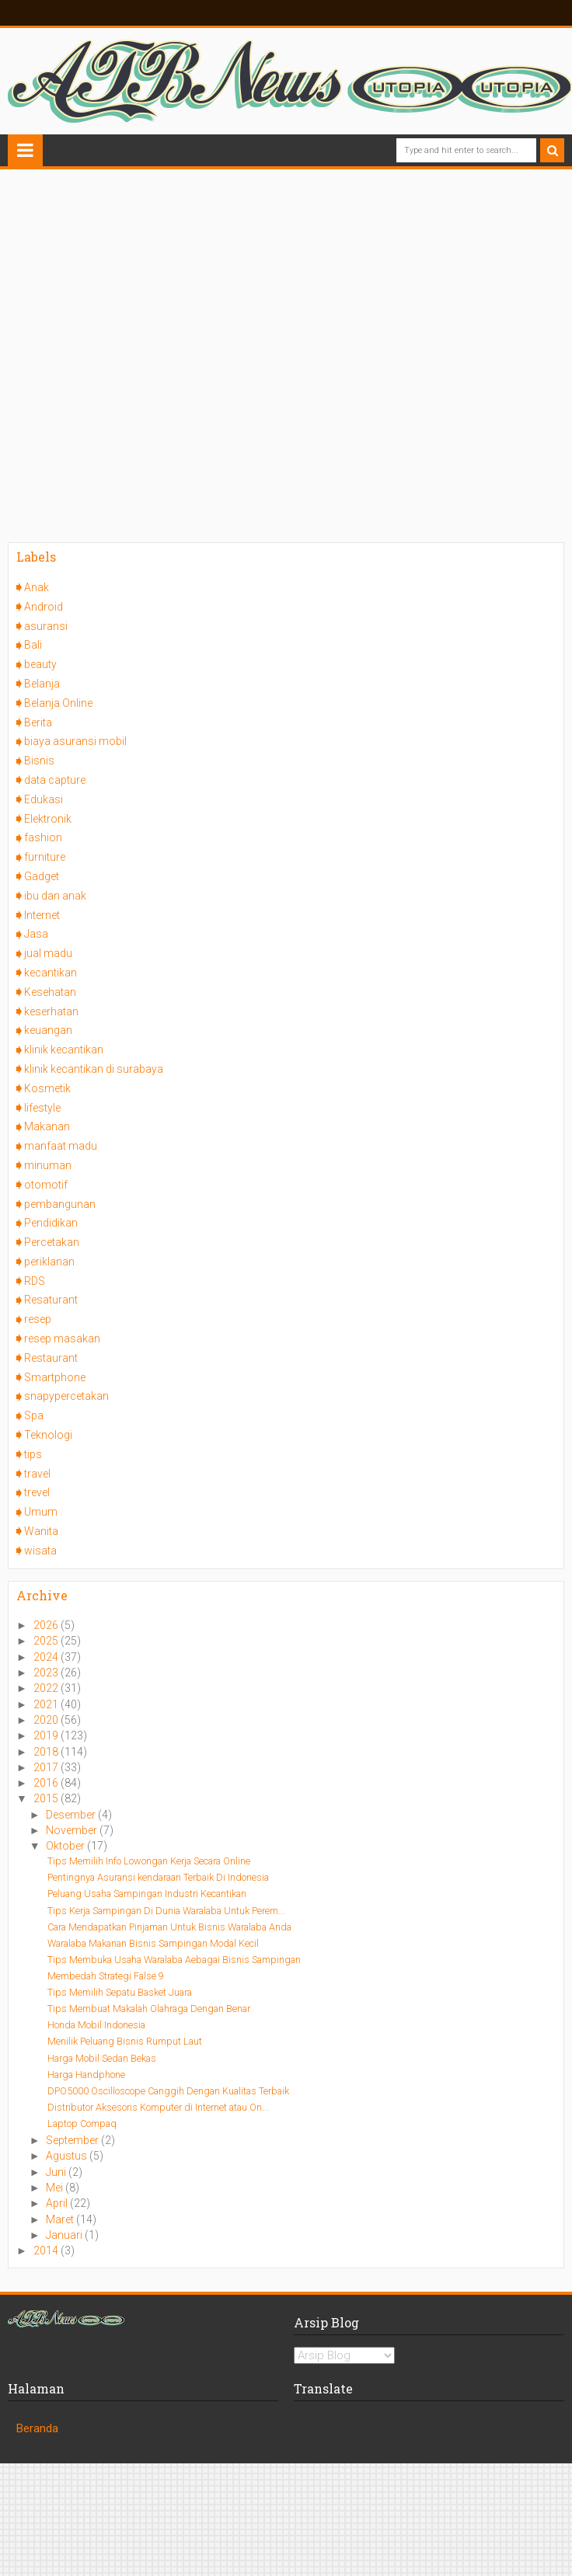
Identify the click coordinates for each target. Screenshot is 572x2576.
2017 (47, 1767)
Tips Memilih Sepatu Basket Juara (119, 1992)
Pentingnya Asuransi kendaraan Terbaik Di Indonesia (158, 1877)
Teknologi (48, 1435)
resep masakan (62, 1338)
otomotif (46, 1184)
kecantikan (50, 972)
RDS (34, 1281)
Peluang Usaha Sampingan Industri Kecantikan (146, 1893)
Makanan (47, 1126)
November (72, 1830)
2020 (47, 1720)
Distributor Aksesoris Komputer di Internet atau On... (158, 2107)
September (73, 2140)
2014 (47, 2250)
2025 (47, 1640)
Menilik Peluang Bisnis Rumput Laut (124, 2041)
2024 (47, 1657)
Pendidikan (51, 1223)
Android (43, 606)
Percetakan (51, 1242)
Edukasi (43, 799)
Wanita (41, 1531)
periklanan (49, 1261)
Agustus (67, 2156)
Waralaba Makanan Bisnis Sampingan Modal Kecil (153, 1943)
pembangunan (60, 1204)
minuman (48, 1165)
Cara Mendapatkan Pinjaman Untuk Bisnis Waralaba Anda (169, 1927)
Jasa (36, 934)
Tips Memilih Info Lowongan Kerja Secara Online (148, 1861)
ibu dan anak (55, 895)
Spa (34, 1415)
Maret (61, 2219)
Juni (57, 2172)
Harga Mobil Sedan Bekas (101, 2058)
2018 (47, 1752)
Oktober (66, 1846)
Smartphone (54, 1377)
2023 (47, 1672)
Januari (65, 2235)
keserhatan (51, 1011)
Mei (55, 2187)
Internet (42, 915)
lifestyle (42, 1108)
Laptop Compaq (82, 2123)
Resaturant (51, 1299)
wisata (40, 1550)
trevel (37, 1492)
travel (37, 1473)
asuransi (46, 626)
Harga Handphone (86, 2074)
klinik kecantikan (63, 1049)
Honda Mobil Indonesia (96, 2025)
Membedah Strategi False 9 (105, 1976)
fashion (43, 837)
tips (33, 1454)
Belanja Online (58, 703)
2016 (47, 1783)
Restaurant (51, 1358)
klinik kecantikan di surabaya (93, 1069)
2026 (47, 1625)
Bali (33, 645)
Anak (36, 587)
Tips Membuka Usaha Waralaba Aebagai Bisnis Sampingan (174, 1959)
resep (37, 1319)
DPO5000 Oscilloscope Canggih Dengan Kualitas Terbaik (168, 2091)
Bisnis (39, 760)
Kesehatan (50, 992)
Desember (72, 1814)
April (58, 2203)
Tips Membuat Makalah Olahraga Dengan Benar (148, 2008)
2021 (47, 1704)
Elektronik (48, 819)
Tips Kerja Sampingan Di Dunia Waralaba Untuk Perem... (166, 1910)
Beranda (37, 2428)
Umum (41, 1512)
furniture (44, 857)
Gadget (41, 876)
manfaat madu (60, 1146)
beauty (40, 664)
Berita (38, 722)
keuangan (48, 1030)
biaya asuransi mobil (75, 741)
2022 (47, 1688)
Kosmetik (47, 1088)
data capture (54, 780)
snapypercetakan (66, 1396)
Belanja (42, 683)
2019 (47, 1735)
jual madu (48, 953)
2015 (47, 1798)
